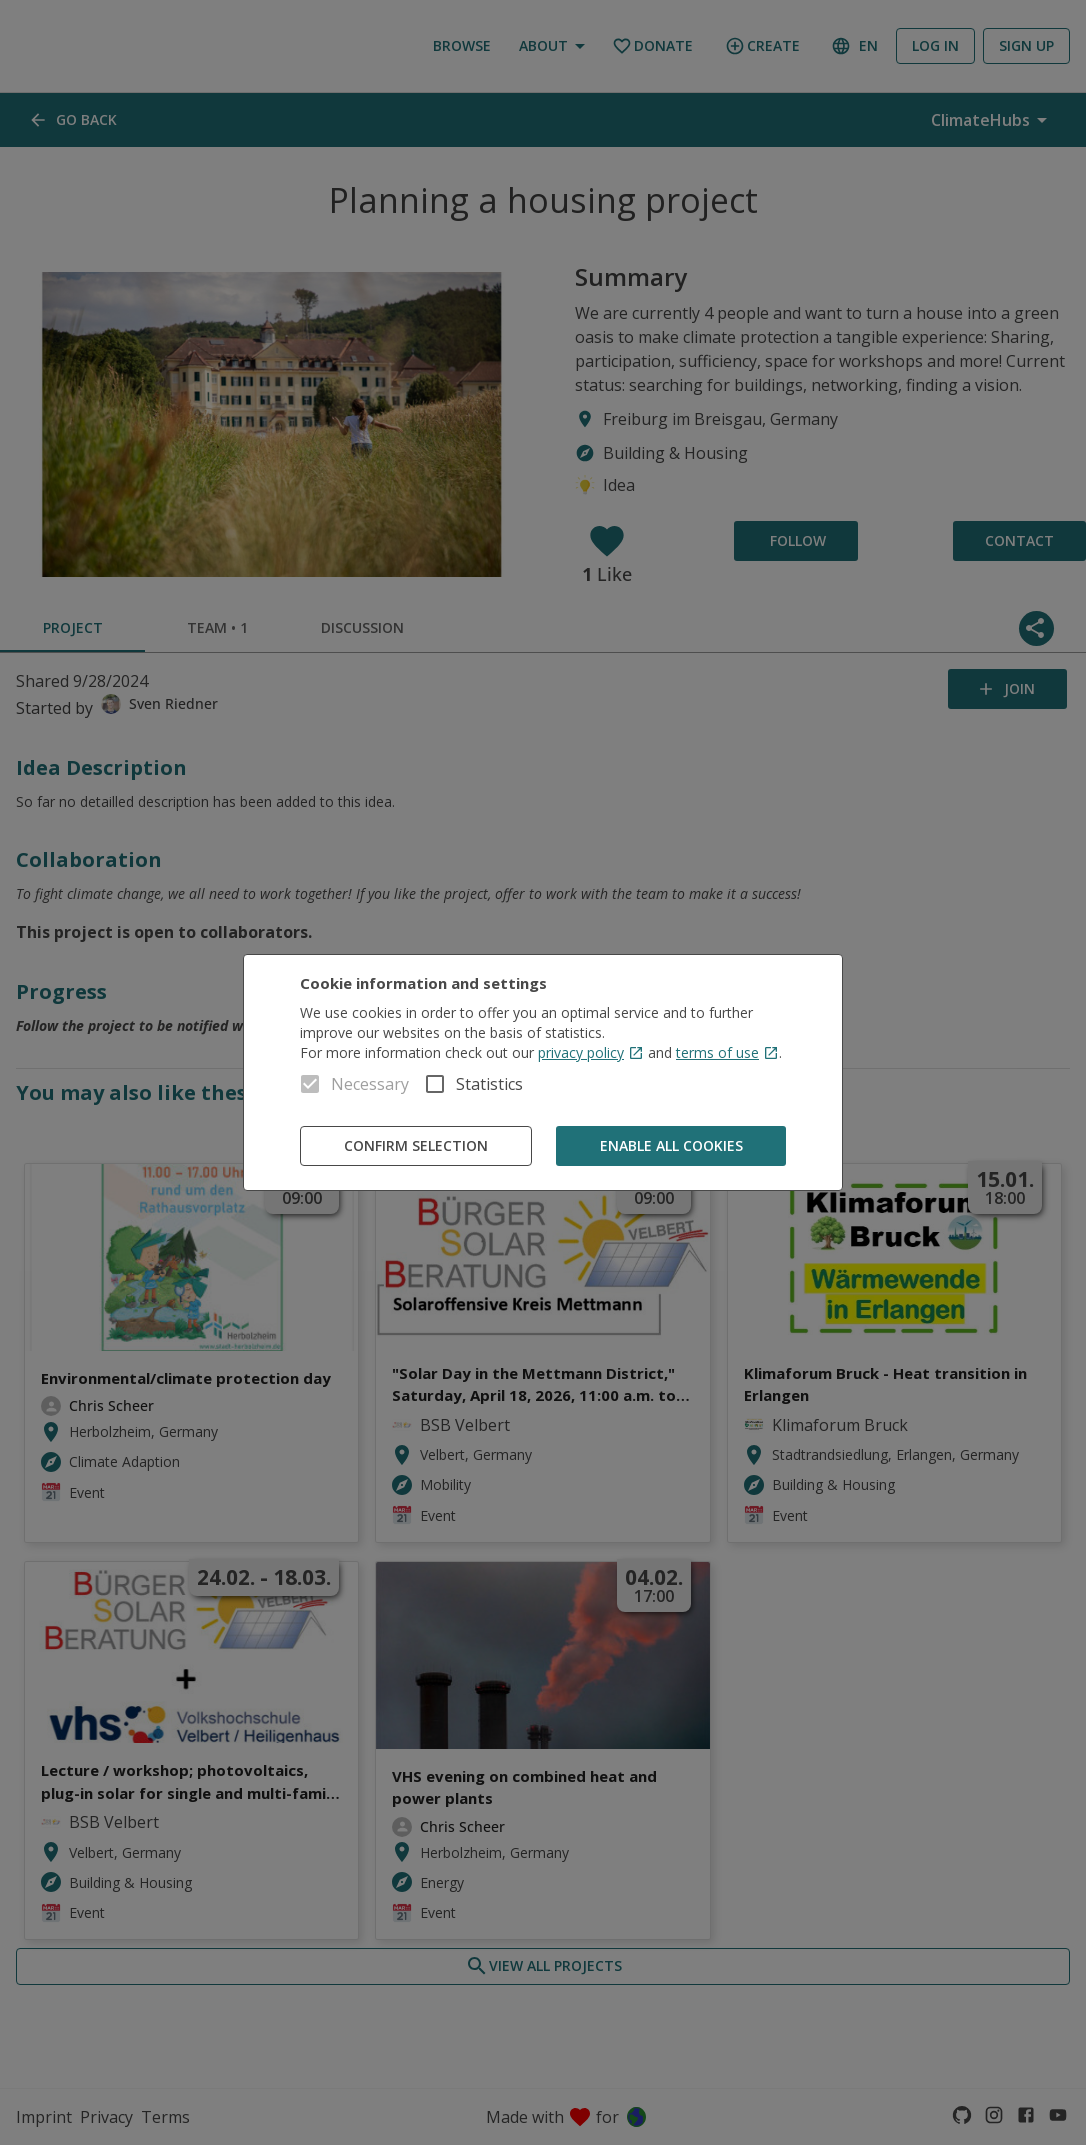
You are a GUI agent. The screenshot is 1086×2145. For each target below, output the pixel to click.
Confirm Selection (416, 1146)
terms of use (727, 1052)
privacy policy (591, 1052)
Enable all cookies (671, 1146)
